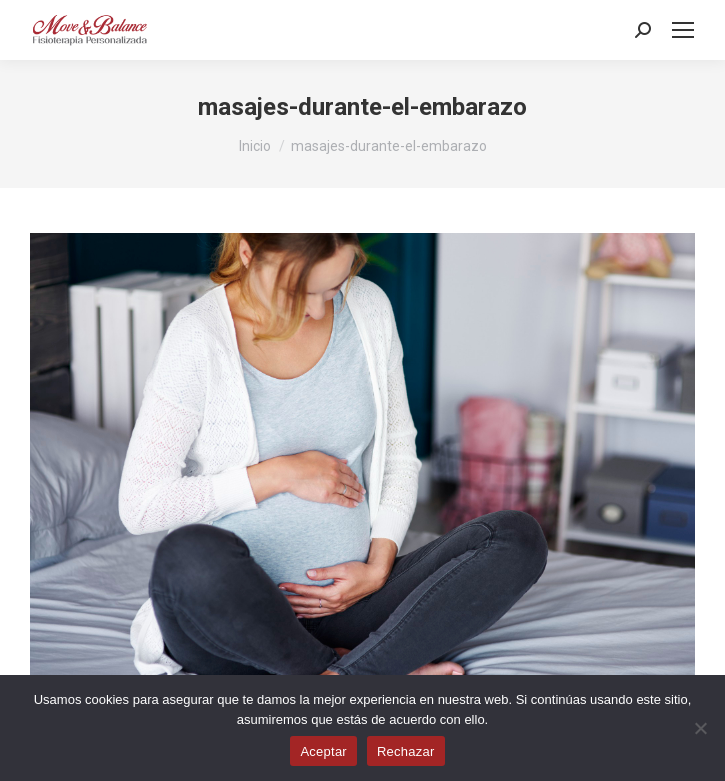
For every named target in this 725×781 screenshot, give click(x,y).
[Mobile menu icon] (683, 30)
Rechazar (406, 751)
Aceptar (323, 751)
